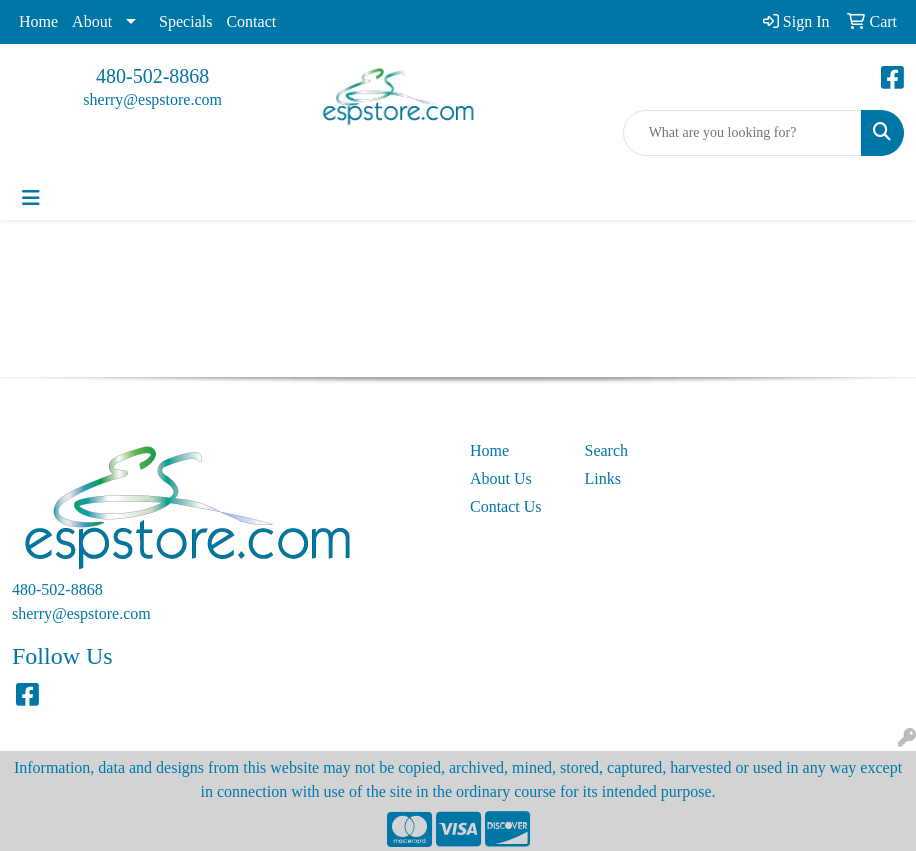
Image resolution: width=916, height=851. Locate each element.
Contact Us (506, 506)
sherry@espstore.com (152, 99)
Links (603, 478)
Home (38, 21)
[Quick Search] (742, 133)
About (92, 21)
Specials (185, 21)
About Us (501, 478)
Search (607, 450)
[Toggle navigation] (31, 198)
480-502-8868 (152, 76)
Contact (251, 21)
